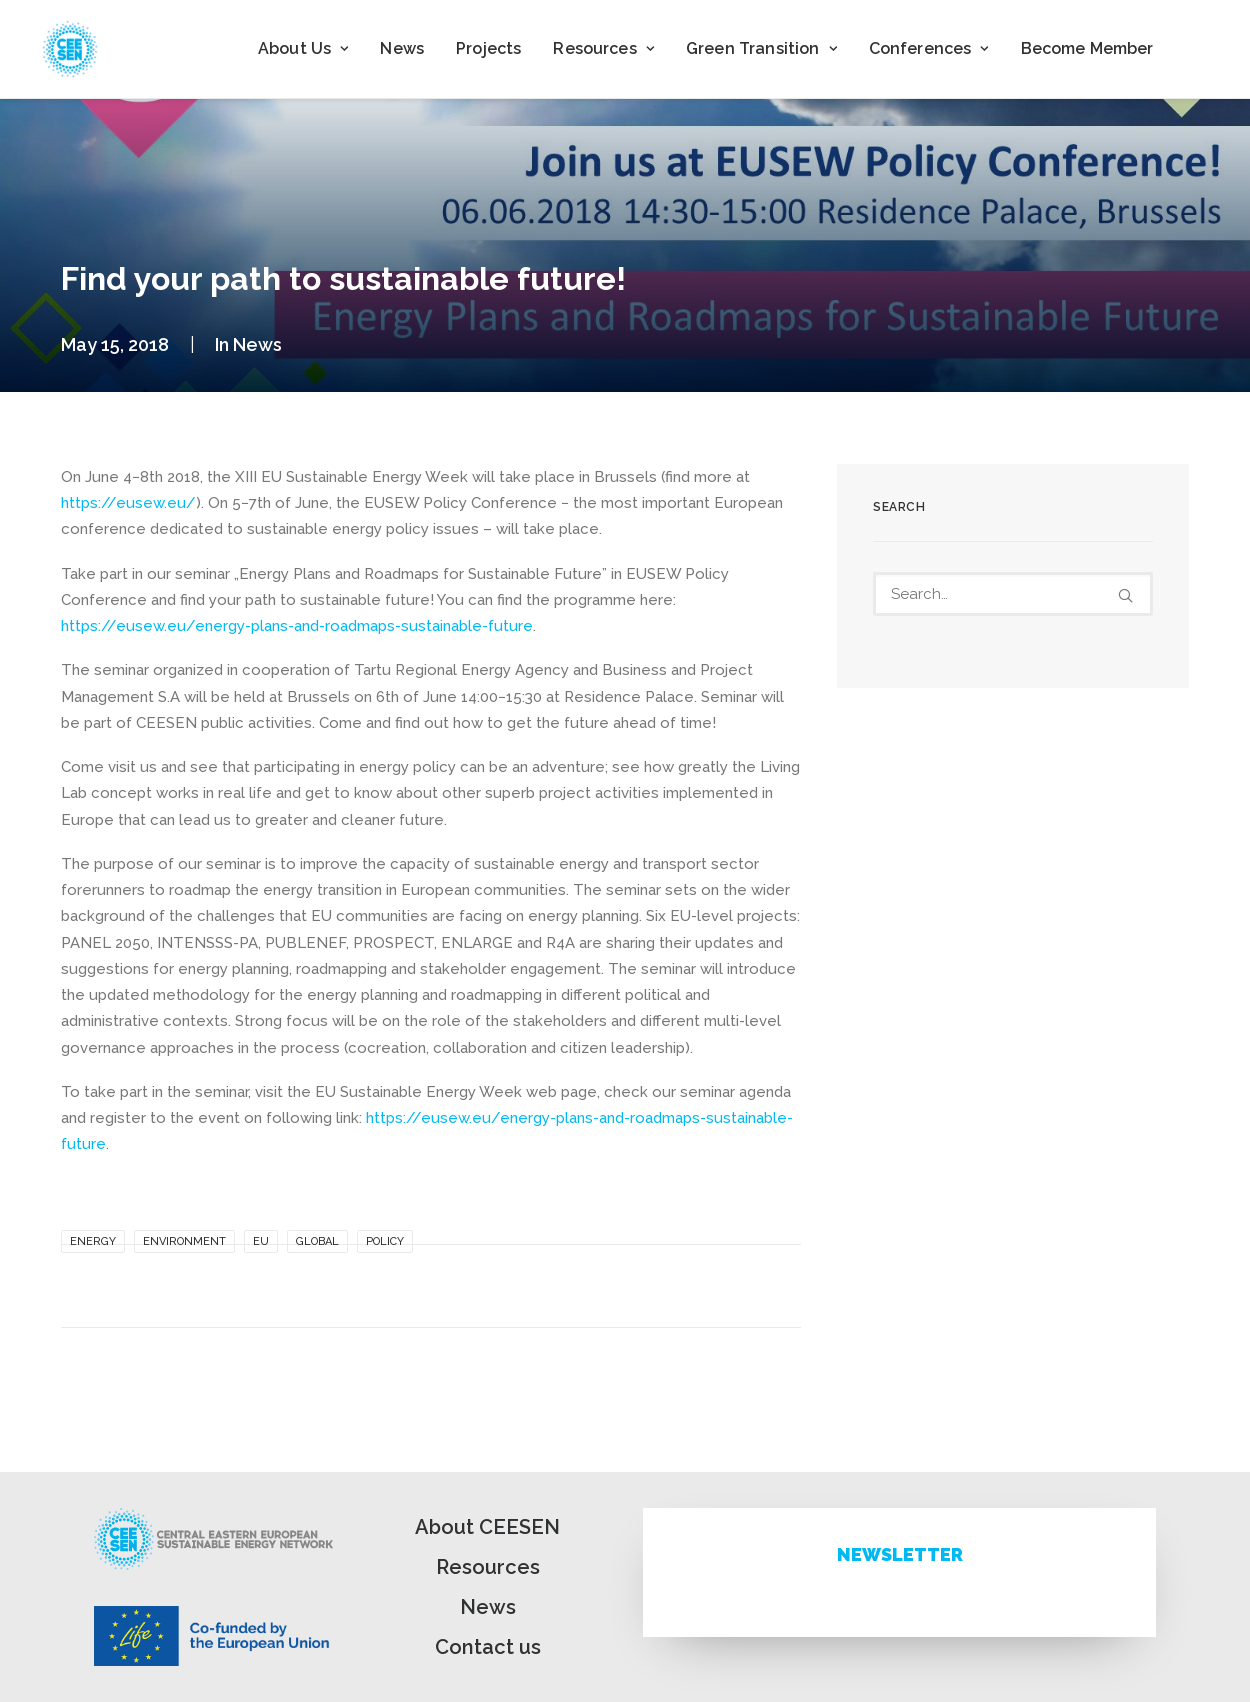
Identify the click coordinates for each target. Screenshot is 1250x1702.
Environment (184, 1241)
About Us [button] (303, 48)
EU (261, 1241)
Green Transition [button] (761, 48)
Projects (488, 48)
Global (317, 1241)
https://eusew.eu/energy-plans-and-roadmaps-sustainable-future (297, 626)
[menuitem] (303, 49)
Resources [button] (603, 48)
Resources (488, 1567)
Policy (385, 1241)
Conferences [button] (929, 48)
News (402, 48)
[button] (1125, 595)
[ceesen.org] (70, 49)
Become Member (1087, 48)
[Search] (1013, 594)
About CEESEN (487, 1527)
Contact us (488, 1647)
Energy (93, 1241)
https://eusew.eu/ (128, 503)
